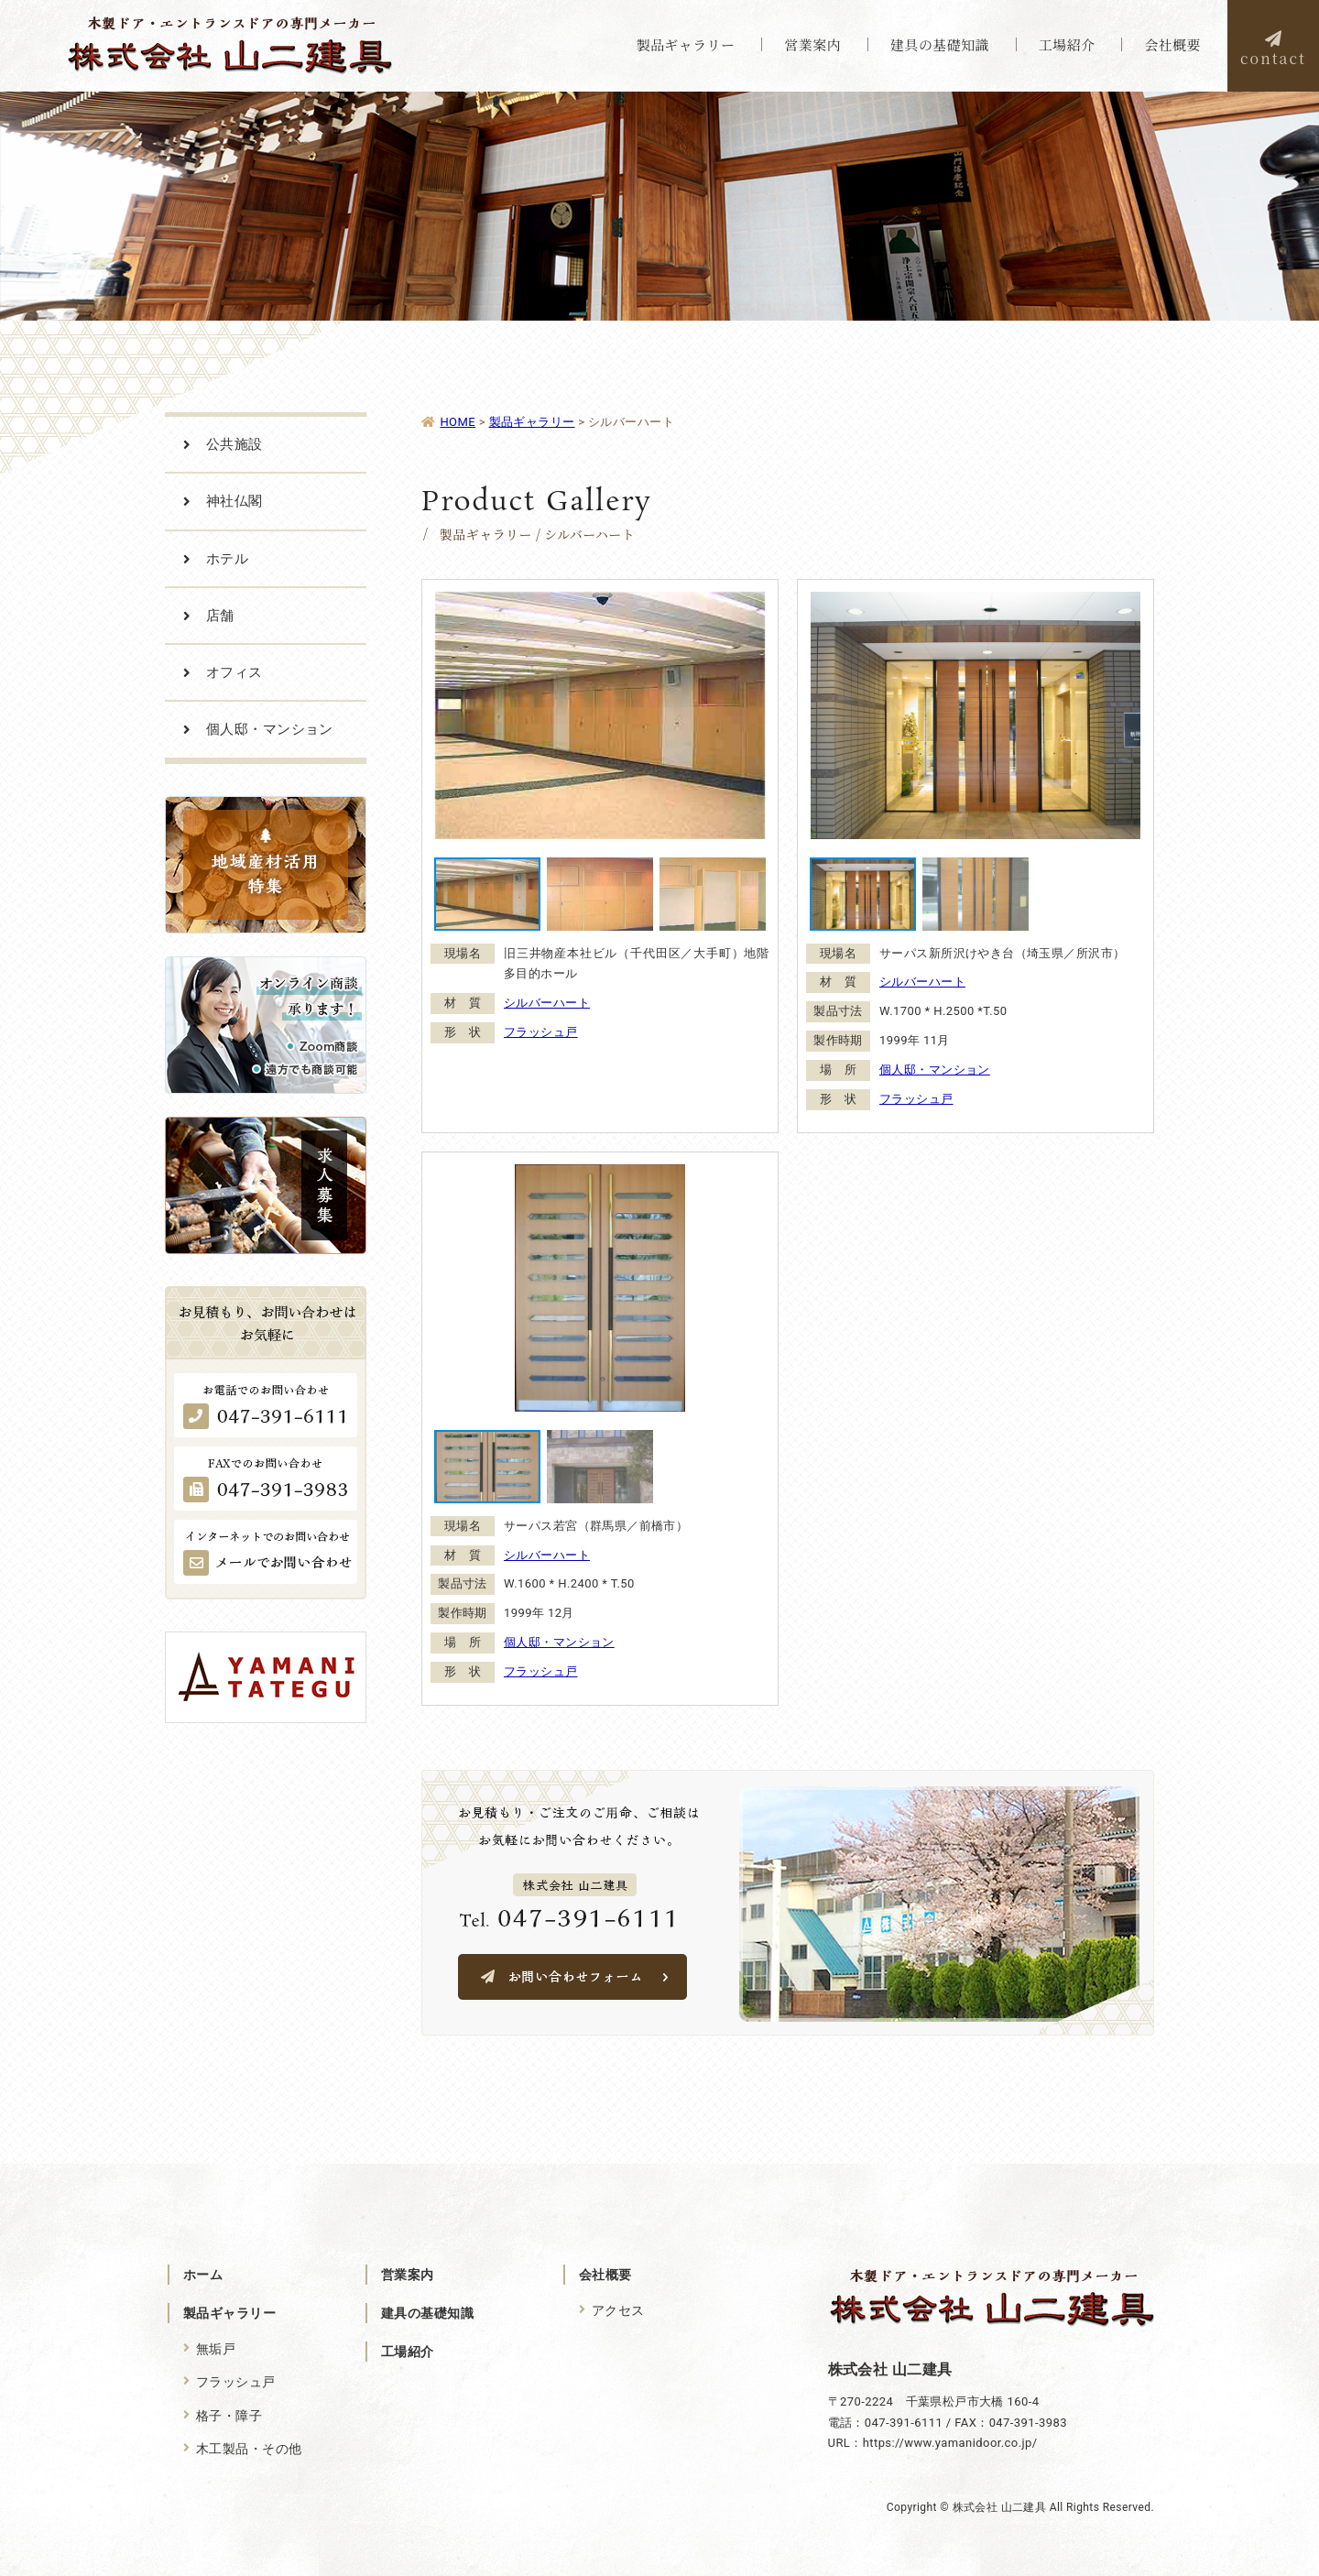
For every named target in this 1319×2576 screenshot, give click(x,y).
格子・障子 (229, 2415)
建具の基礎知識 (427, 2313)
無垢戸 (215, 2348)
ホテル (227, 559)
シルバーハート (547, 1003)
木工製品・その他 (248, 2448)
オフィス (234, 672)
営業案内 (407, 2274)
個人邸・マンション (934, 1069)
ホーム (203, 2274)
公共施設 (234, 444)
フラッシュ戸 (541, 1032)
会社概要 (605, 2274)
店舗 (220, 615)
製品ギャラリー (229, 2313)
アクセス (618, 2310)
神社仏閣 (234, 501)
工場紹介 (407, 2351)
